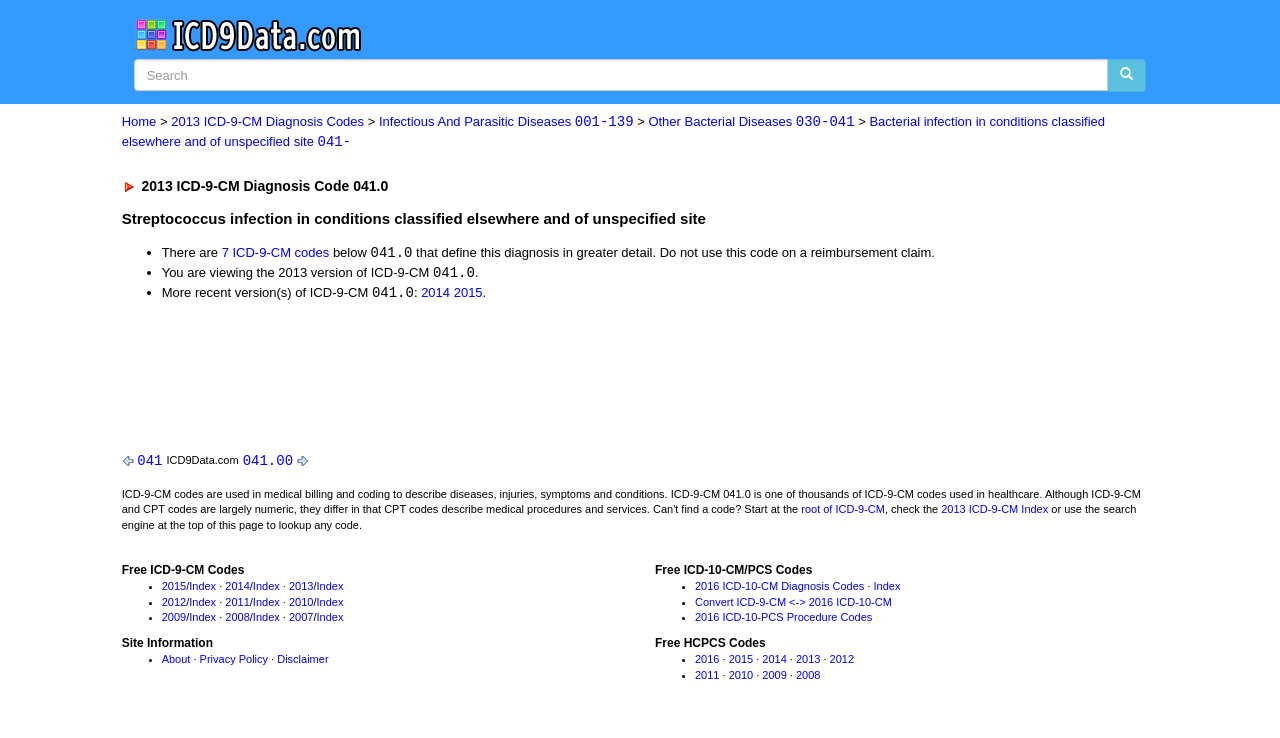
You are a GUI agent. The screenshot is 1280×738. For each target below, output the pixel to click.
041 (149, 462)
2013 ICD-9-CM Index (994, 513)
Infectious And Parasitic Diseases (506, 122)
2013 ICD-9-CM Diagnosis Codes (267, 122)
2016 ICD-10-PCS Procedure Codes (783, 621)
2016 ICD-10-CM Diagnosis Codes (779, 589)
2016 (707, 662)
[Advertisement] (479, 375)
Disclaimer (302, 662)
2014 (435, 295)
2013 (301, 589)
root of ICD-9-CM (843, 513)
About (176, 662)
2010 (301, 605)
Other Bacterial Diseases (751, 122)
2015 (468, 295)
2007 (301, 621)
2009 (174, 621)
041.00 (268, 462)
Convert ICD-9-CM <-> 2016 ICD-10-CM (793, 605)
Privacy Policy (234, 662)
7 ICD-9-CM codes (276, 254)
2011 (237, 605)
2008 (237, 621)
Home (139, 122)
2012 (174, 605)
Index (202, 589)
